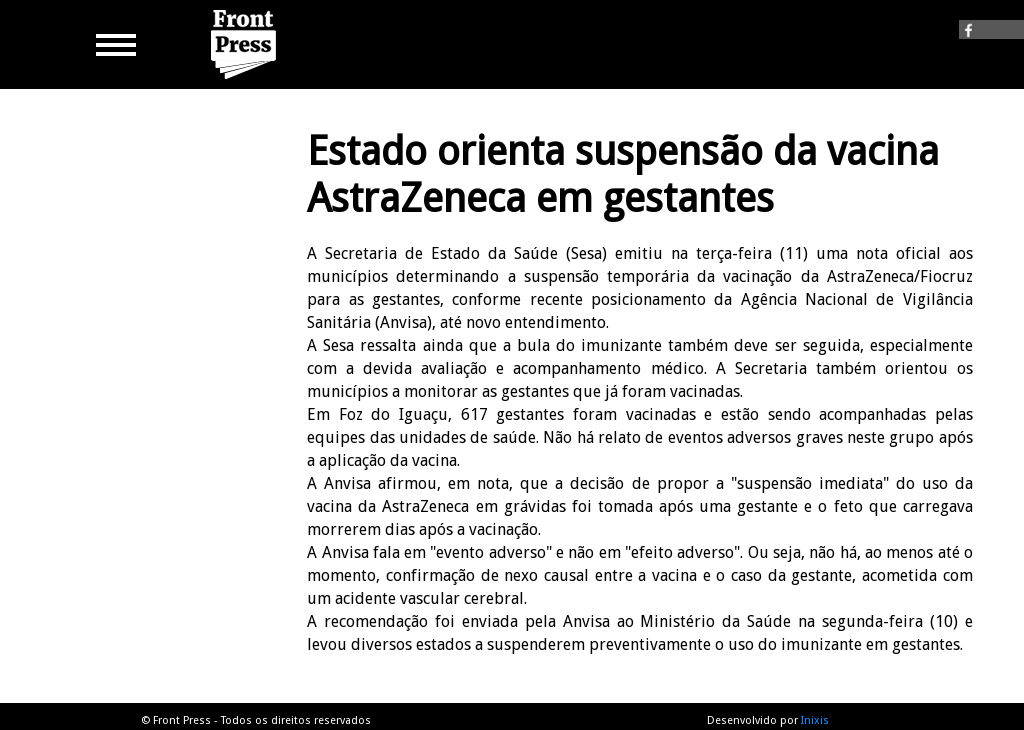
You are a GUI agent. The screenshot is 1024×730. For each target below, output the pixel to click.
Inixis (815, 720)
